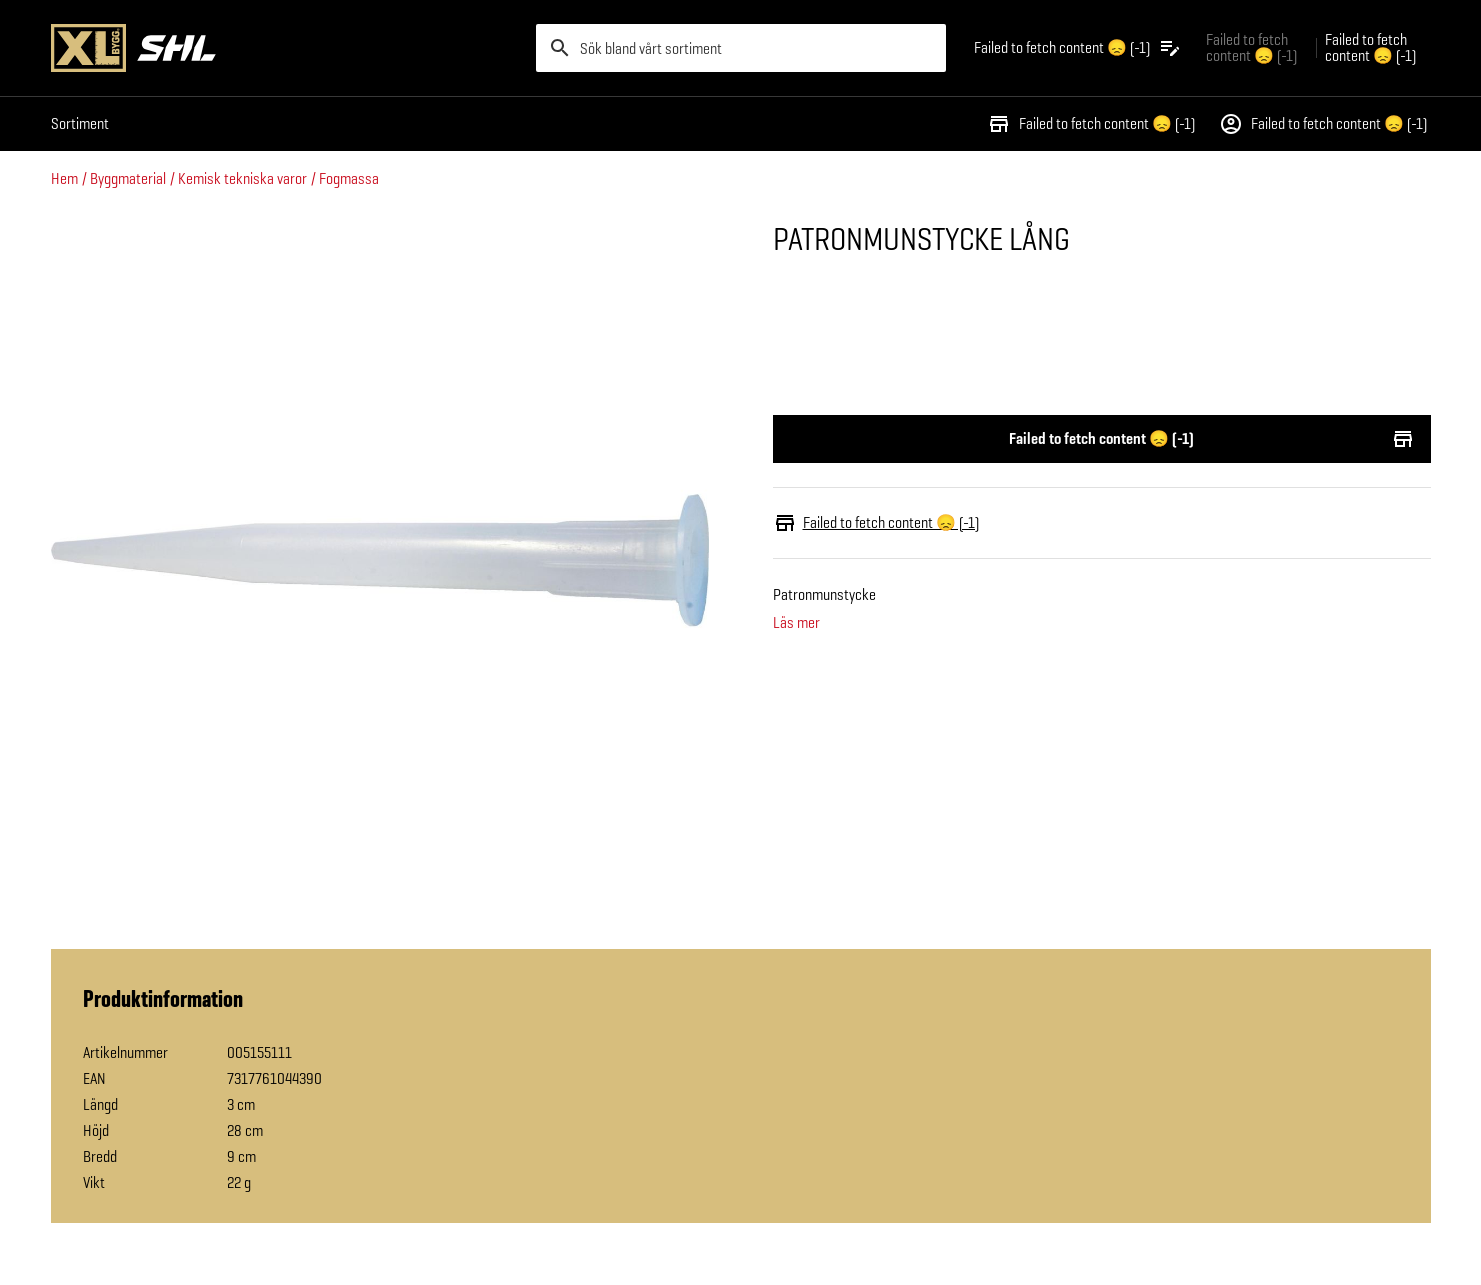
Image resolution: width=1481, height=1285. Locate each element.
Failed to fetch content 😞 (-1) (1091, 124)
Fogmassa (349, 178)
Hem (64, 178)
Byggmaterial (128, 178)
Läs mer (796, 623)
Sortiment (80, 123)
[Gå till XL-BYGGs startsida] (285, 48)
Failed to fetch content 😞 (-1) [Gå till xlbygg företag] (1251, 47)
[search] (741, 48)
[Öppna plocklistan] (1078, 48)
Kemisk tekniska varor (242, 178)
